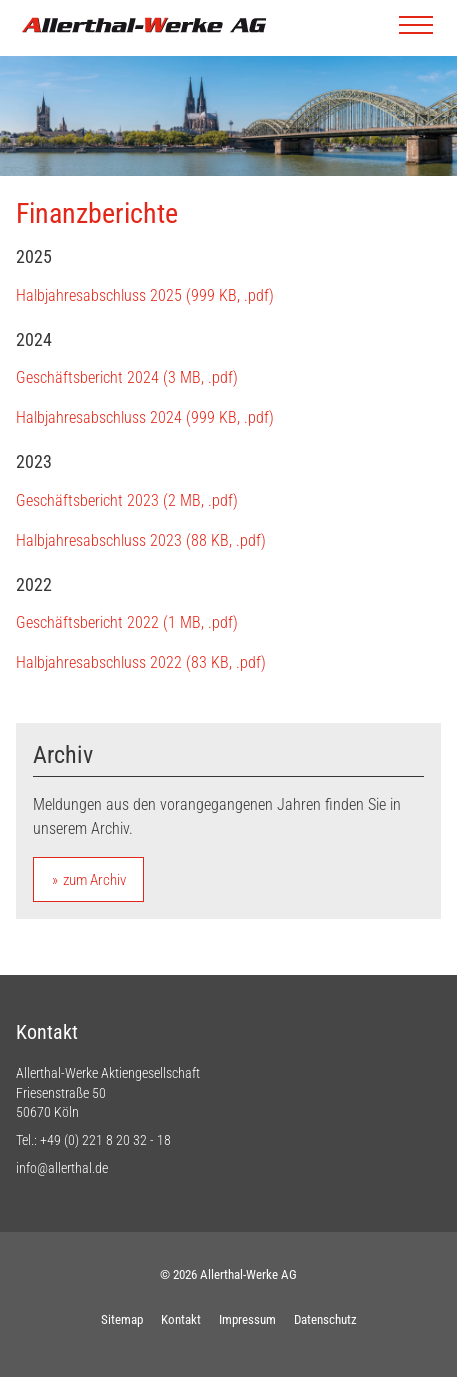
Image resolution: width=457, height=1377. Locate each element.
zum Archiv (94, 880)
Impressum (247, 1319)
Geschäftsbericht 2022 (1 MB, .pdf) (127, 622)
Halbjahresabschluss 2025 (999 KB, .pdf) (145, 295)
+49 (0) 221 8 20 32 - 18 (105, 1140)
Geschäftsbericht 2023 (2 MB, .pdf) (127, 500)
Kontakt (181, 1319)
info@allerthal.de (62, 1168)
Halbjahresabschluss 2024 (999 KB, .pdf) (145, 417)
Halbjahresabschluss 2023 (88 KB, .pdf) (141, 540)
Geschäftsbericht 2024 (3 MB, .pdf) (127, 377)
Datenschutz (325, 1319)
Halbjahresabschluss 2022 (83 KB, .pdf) (141, 662)
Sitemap (122, 1319)
